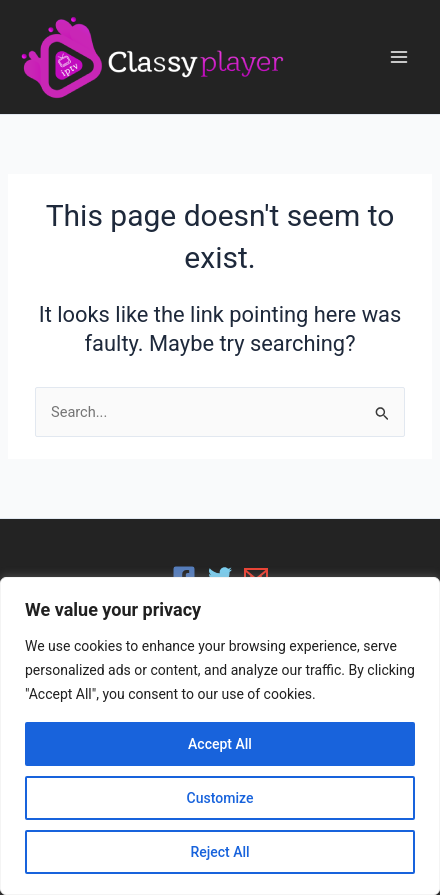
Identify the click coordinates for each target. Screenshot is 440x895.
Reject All (219, 852)
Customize (220, 798)
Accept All (220, 744)
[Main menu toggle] (399, 57)
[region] (220, 736)
